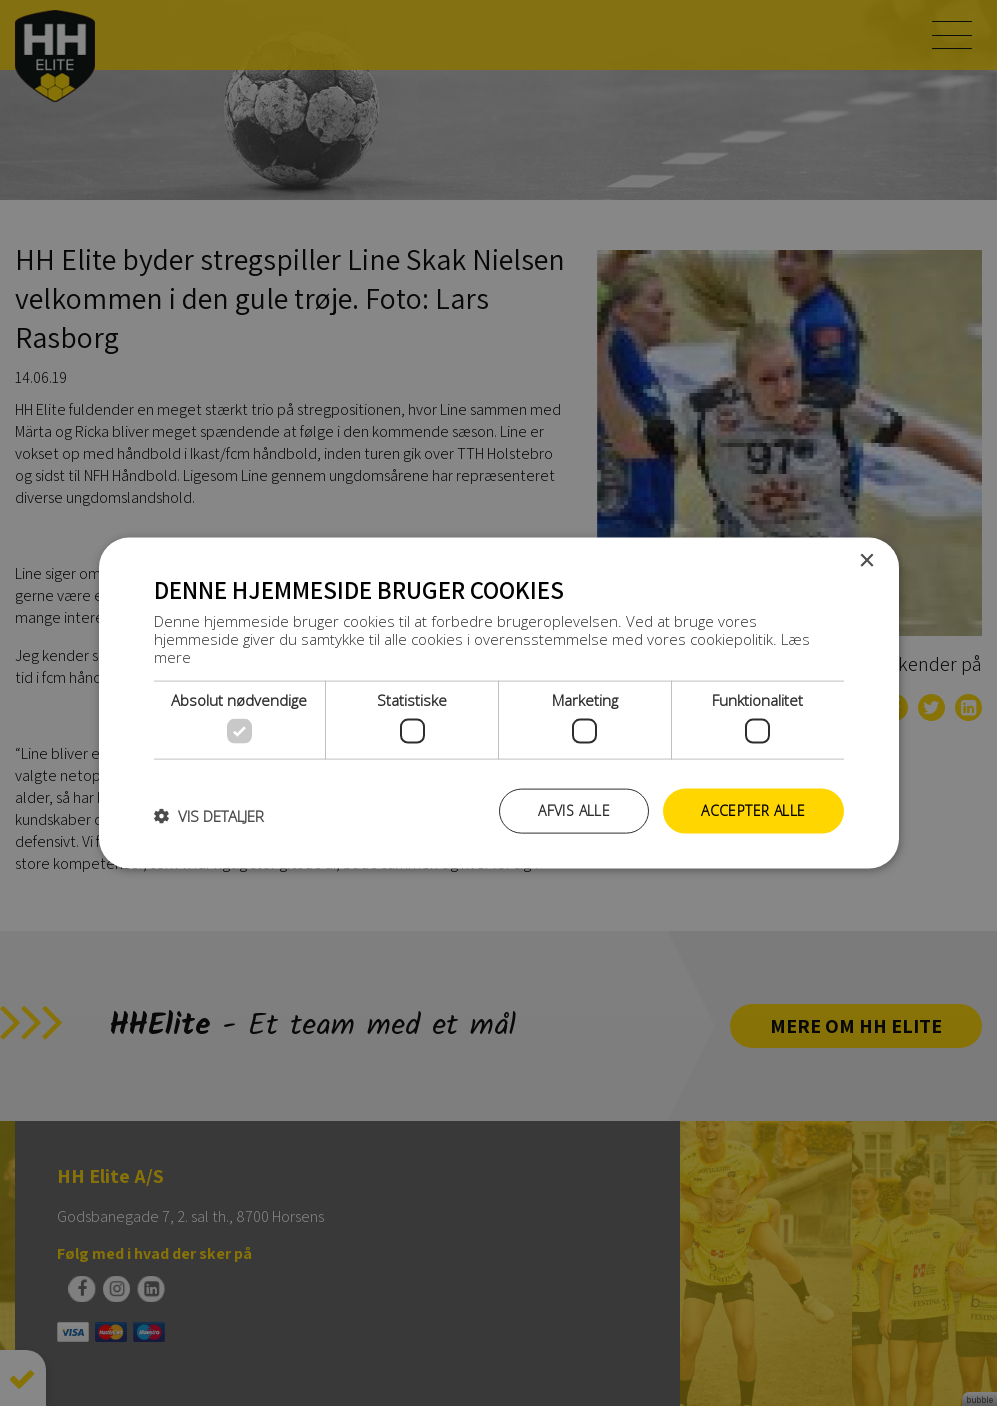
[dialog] (498, 703)
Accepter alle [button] (753, 810)
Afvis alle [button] (574, 810)
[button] (209, 816)
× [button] (866, 561)
